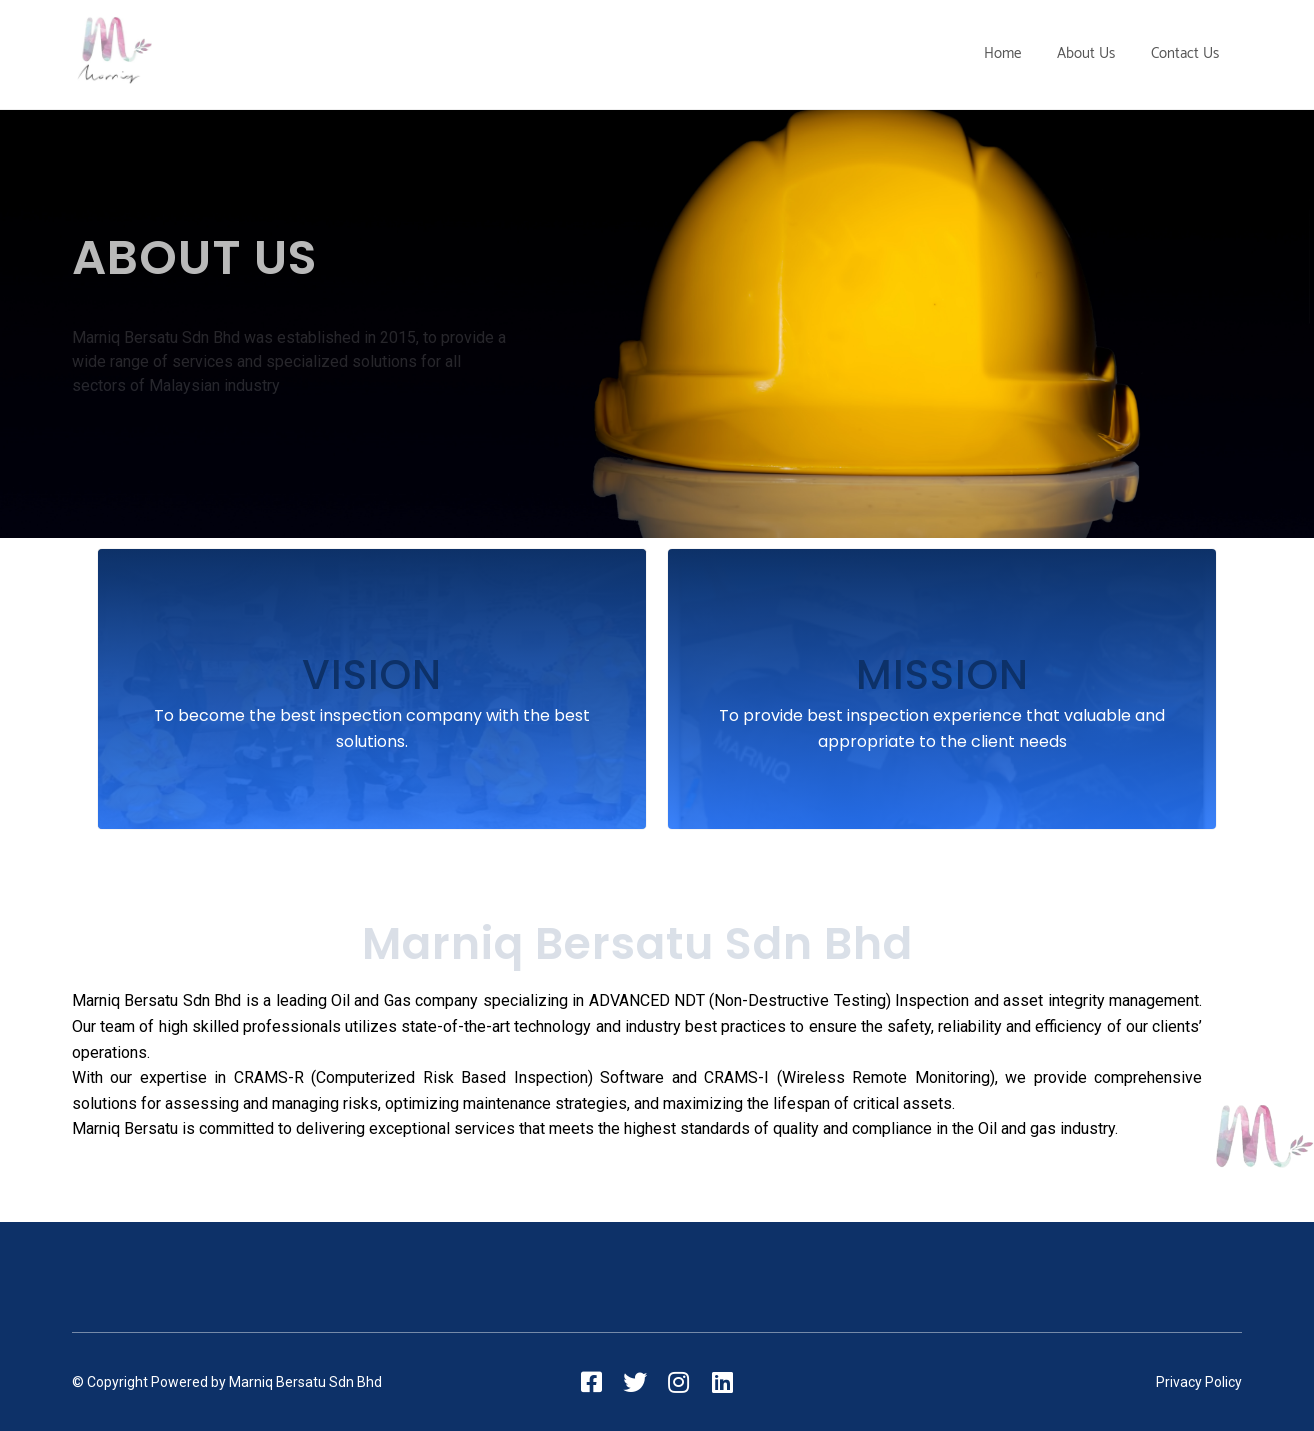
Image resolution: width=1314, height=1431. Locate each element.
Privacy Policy (1199, 1382)
